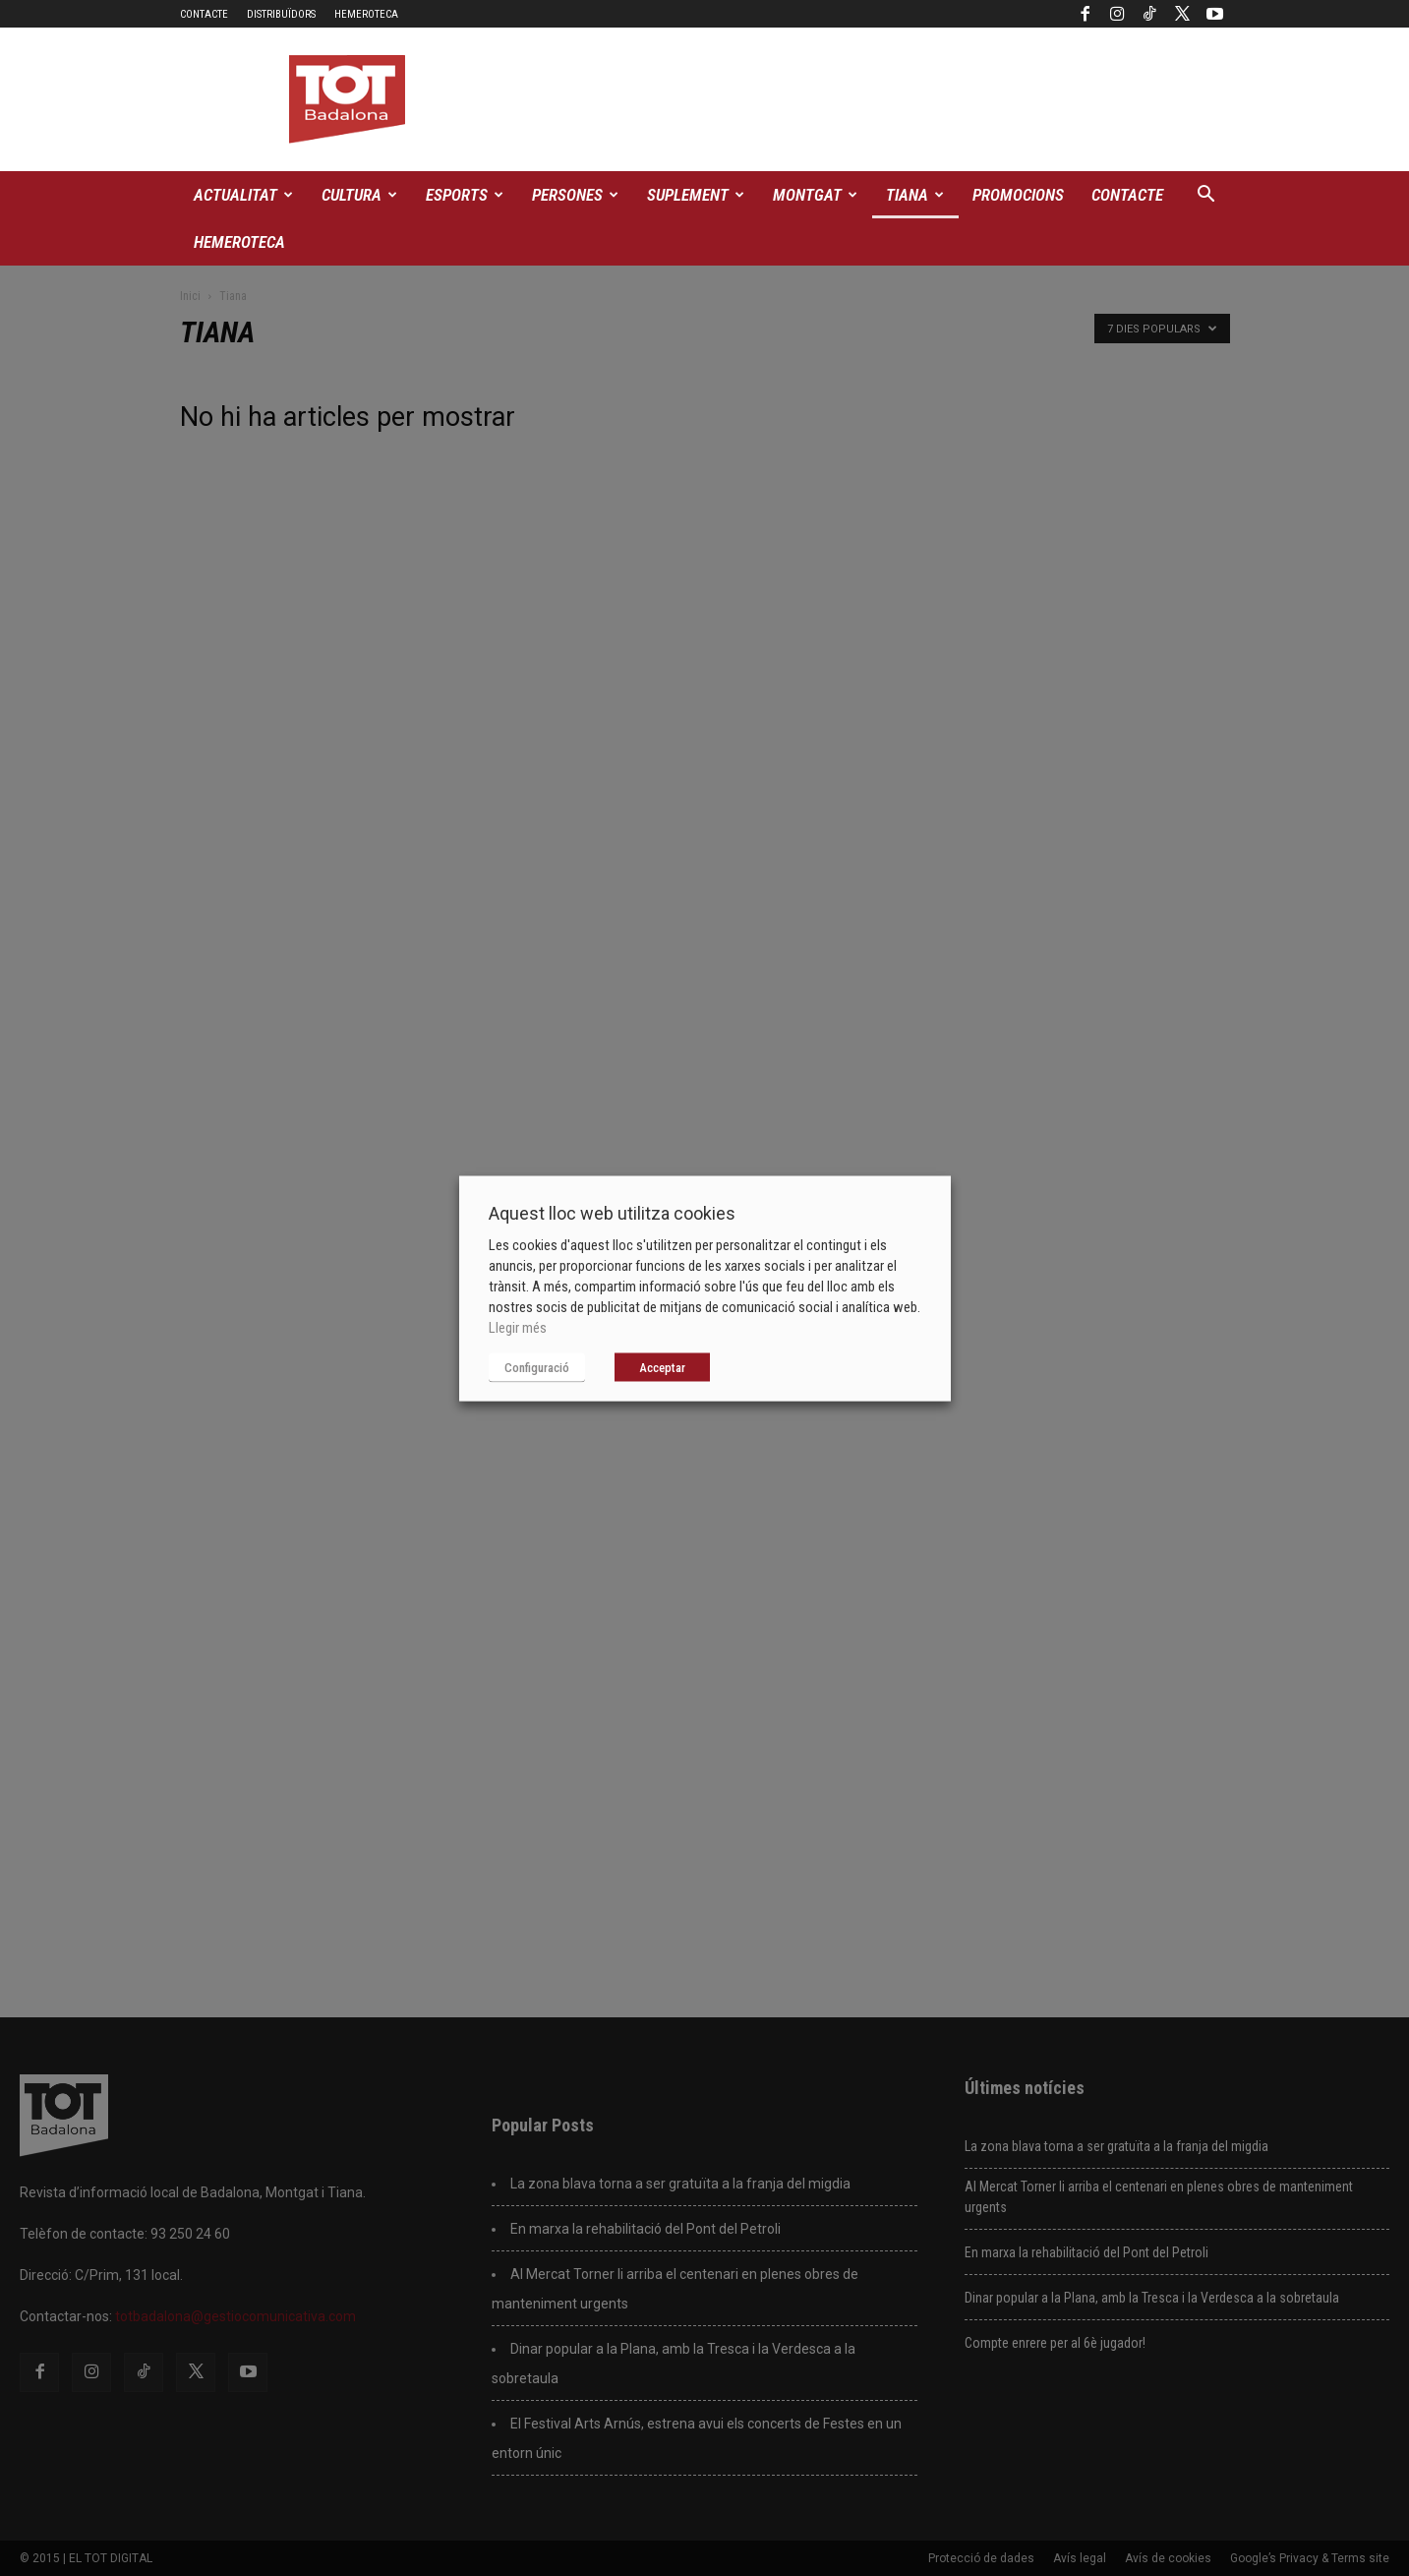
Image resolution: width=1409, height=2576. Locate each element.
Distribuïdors (281, 14)
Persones (575, 195)
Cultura (359, 195)
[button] (1206, 196)
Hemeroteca (366, 14)
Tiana (915, 195)
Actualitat (243, 195)
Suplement (695, 195)
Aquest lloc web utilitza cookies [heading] (612, 1212)
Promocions (1018, 195)
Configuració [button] (536, 1366)
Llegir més (518, 1327)
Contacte (204, 14)
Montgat (815, 195)
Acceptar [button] (662, 1366)
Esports (464, 195)
